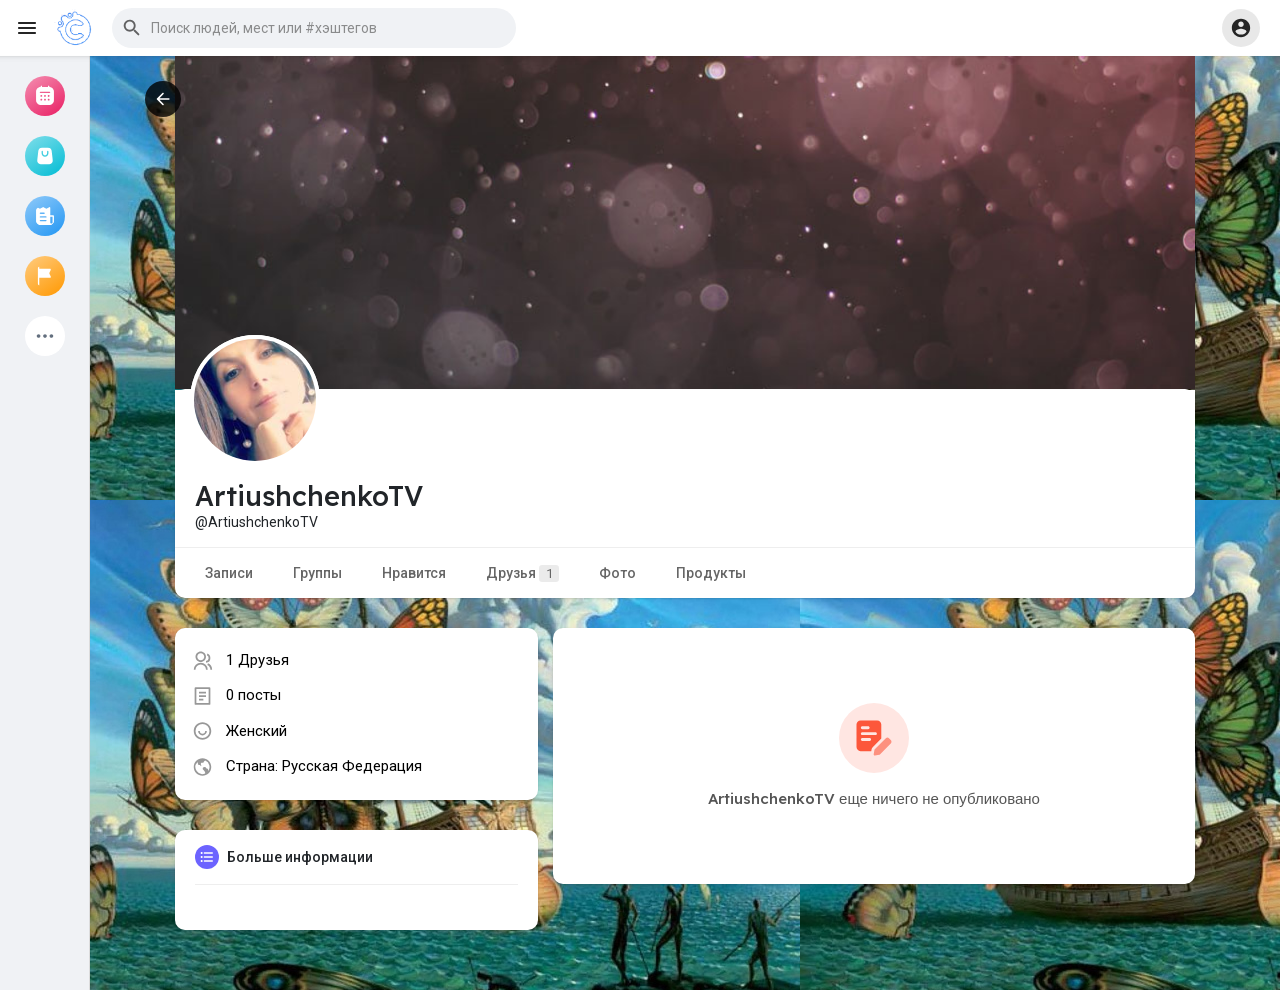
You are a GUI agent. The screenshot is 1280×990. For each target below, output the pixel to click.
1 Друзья (257, 660)
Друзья (522, 573)
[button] (314, 28)
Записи (229, 573)
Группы (317, 573)
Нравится (414, 573)
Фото (617, 573)
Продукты (711, 573)
